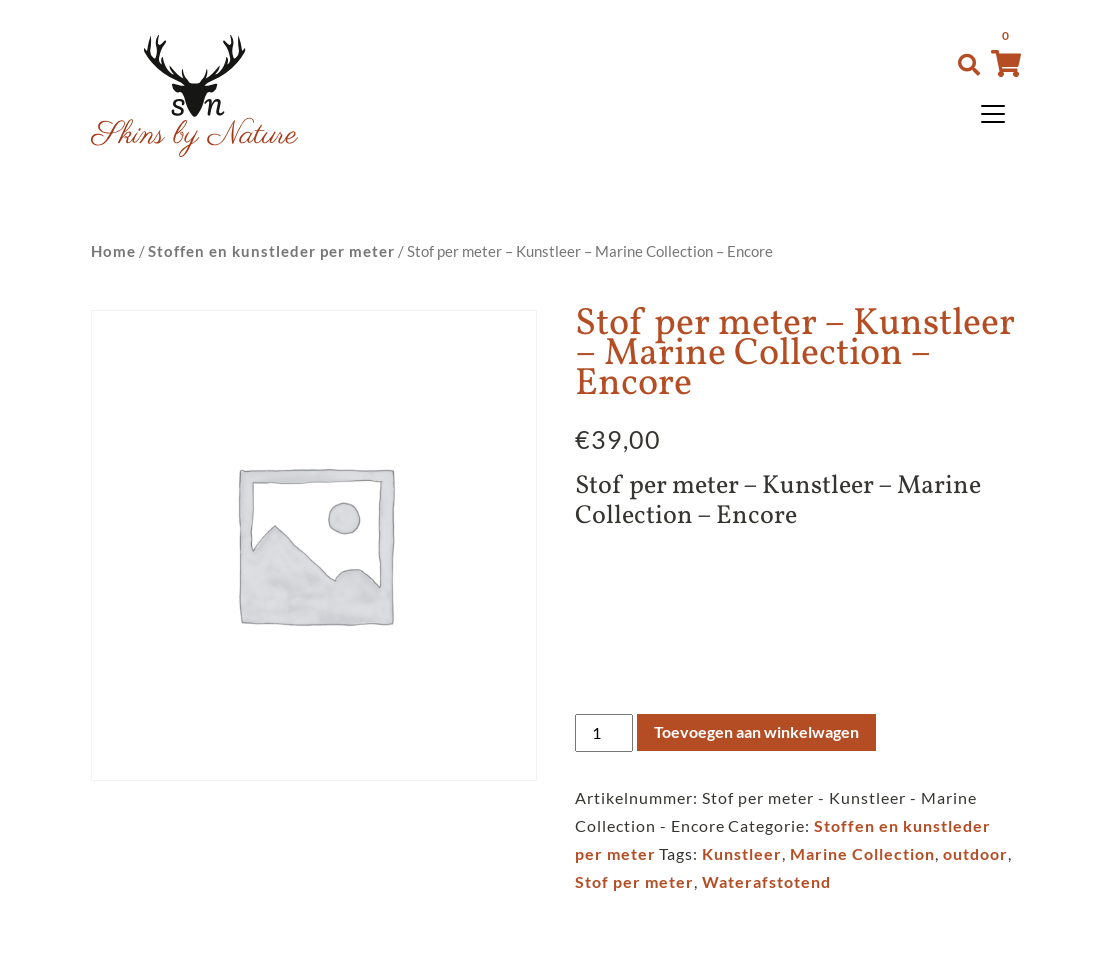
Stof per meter (634, 881)
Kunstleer (742, 853)
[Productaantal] (604, 733)
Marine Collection (862, 853)
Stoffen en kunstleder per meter (271, 251)
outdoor (975, 853)
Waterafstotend (766, 881)
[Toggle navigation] (993, 114)
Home (113, 251)
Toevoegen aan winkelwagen (756, 731)
